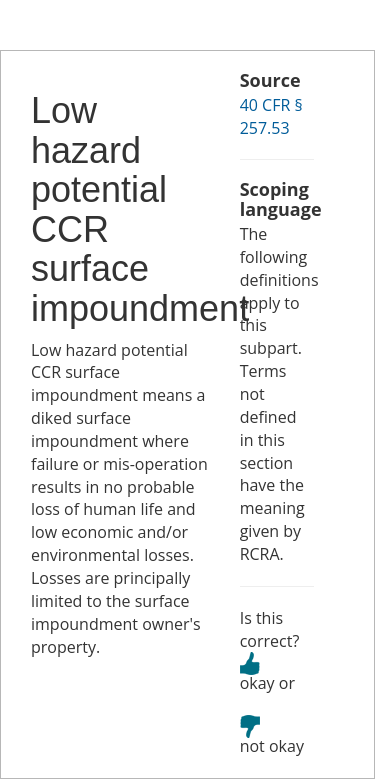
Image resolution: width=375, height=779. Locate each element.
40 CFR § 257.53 (271, 116)
